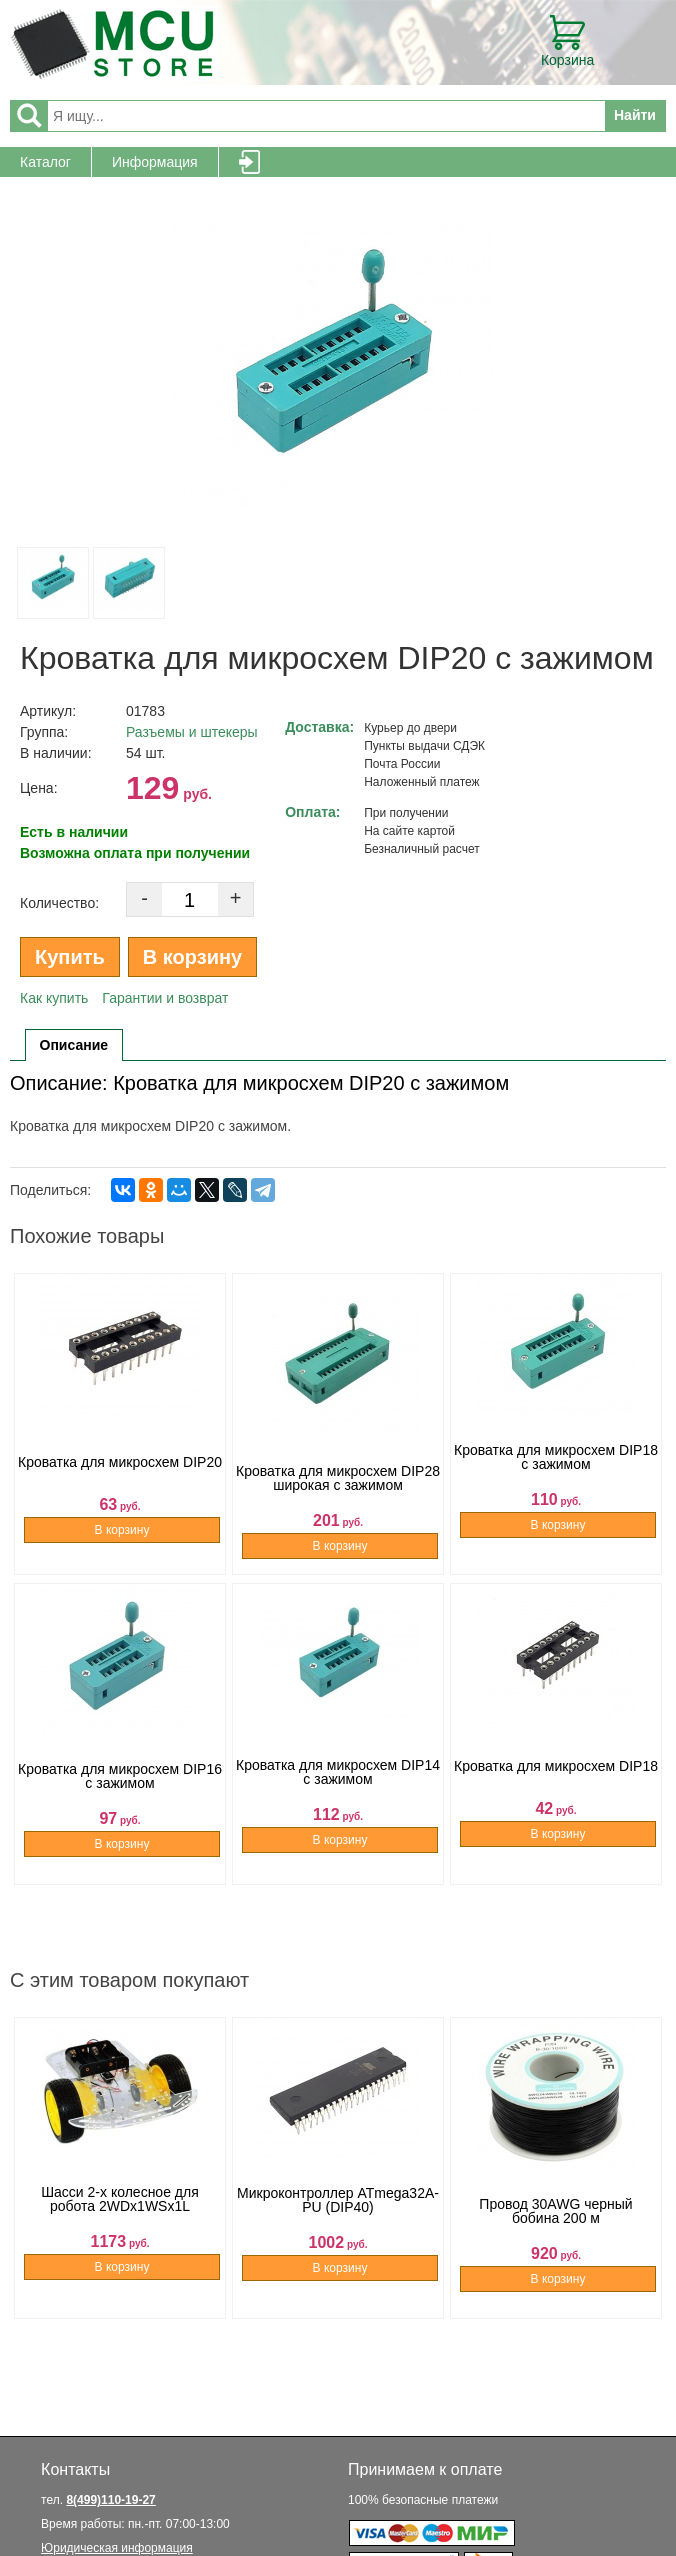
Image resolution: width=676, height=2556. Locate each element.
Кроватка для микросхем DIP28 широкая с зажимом (338, 1480)
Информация (155, 162)
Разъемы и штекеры (192, 732)
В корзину (192, 957)
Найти (635, 115)
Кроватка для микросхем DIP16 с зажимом (120, 1790)
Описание (74, 1045)
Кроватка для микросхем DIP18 (556, 1790)
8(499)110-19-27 (110, 2500)
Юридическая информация (117, 2548)
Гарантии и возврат (165, 998)
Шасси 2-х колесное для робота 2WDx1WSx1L (120, 2224)
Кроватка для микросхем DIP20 (120, 1480)
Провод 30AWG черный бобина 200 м (555, 2224)
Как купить (54, 998)
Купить (70, 957)
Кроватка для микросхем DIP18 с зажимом (556, 1480)
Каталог (45, 162)
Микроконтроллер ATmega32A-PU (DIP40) (338, 2224)
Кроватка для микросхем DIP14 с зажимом (338, 1790)
